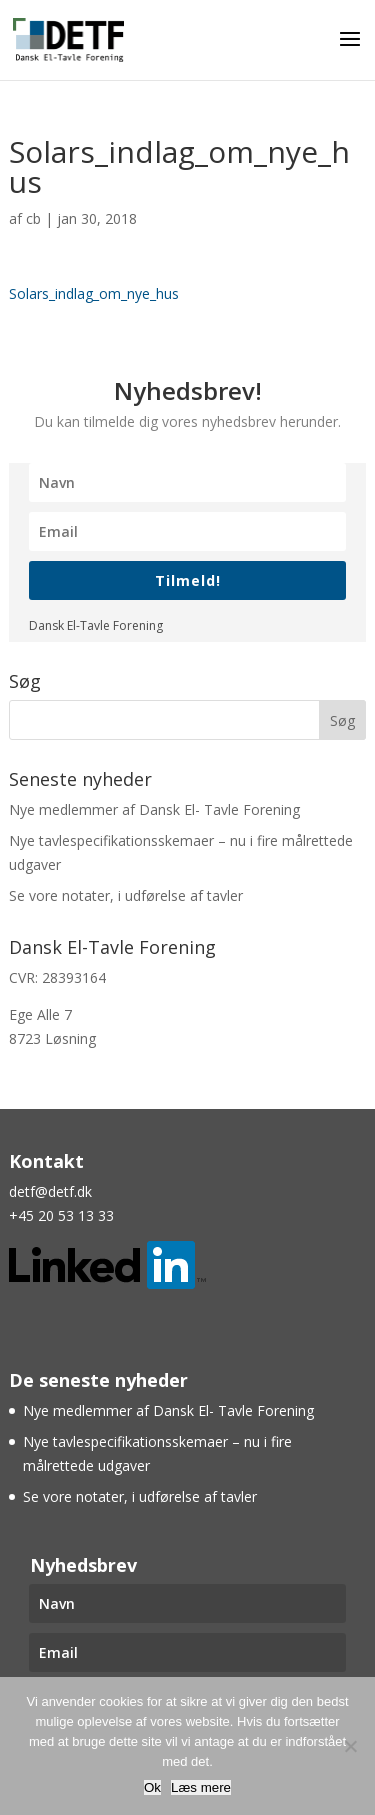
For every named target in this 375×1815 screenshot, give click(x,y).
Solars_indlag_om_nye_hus (94, 293)
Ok (152, 1787)
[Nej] (350, 1746)
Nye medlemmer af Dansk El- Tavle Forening (154, 809)
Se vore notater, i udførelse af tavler (126, 895)
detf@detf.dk (50, 1191)
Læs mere (201, 1787)
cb (33, 218)
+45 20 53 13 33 (61, 1215)
